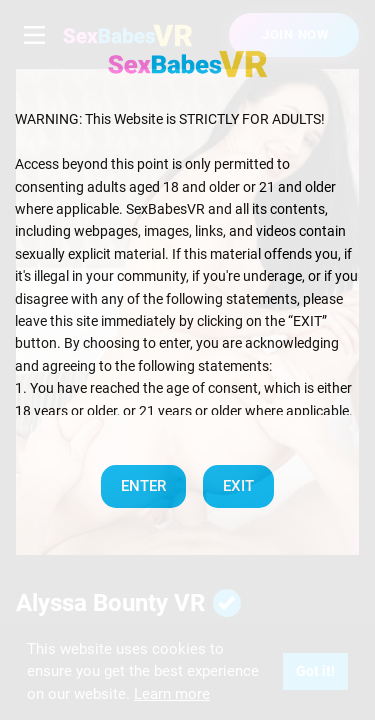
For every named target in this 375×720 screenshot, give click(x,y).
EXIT (238, 486)
